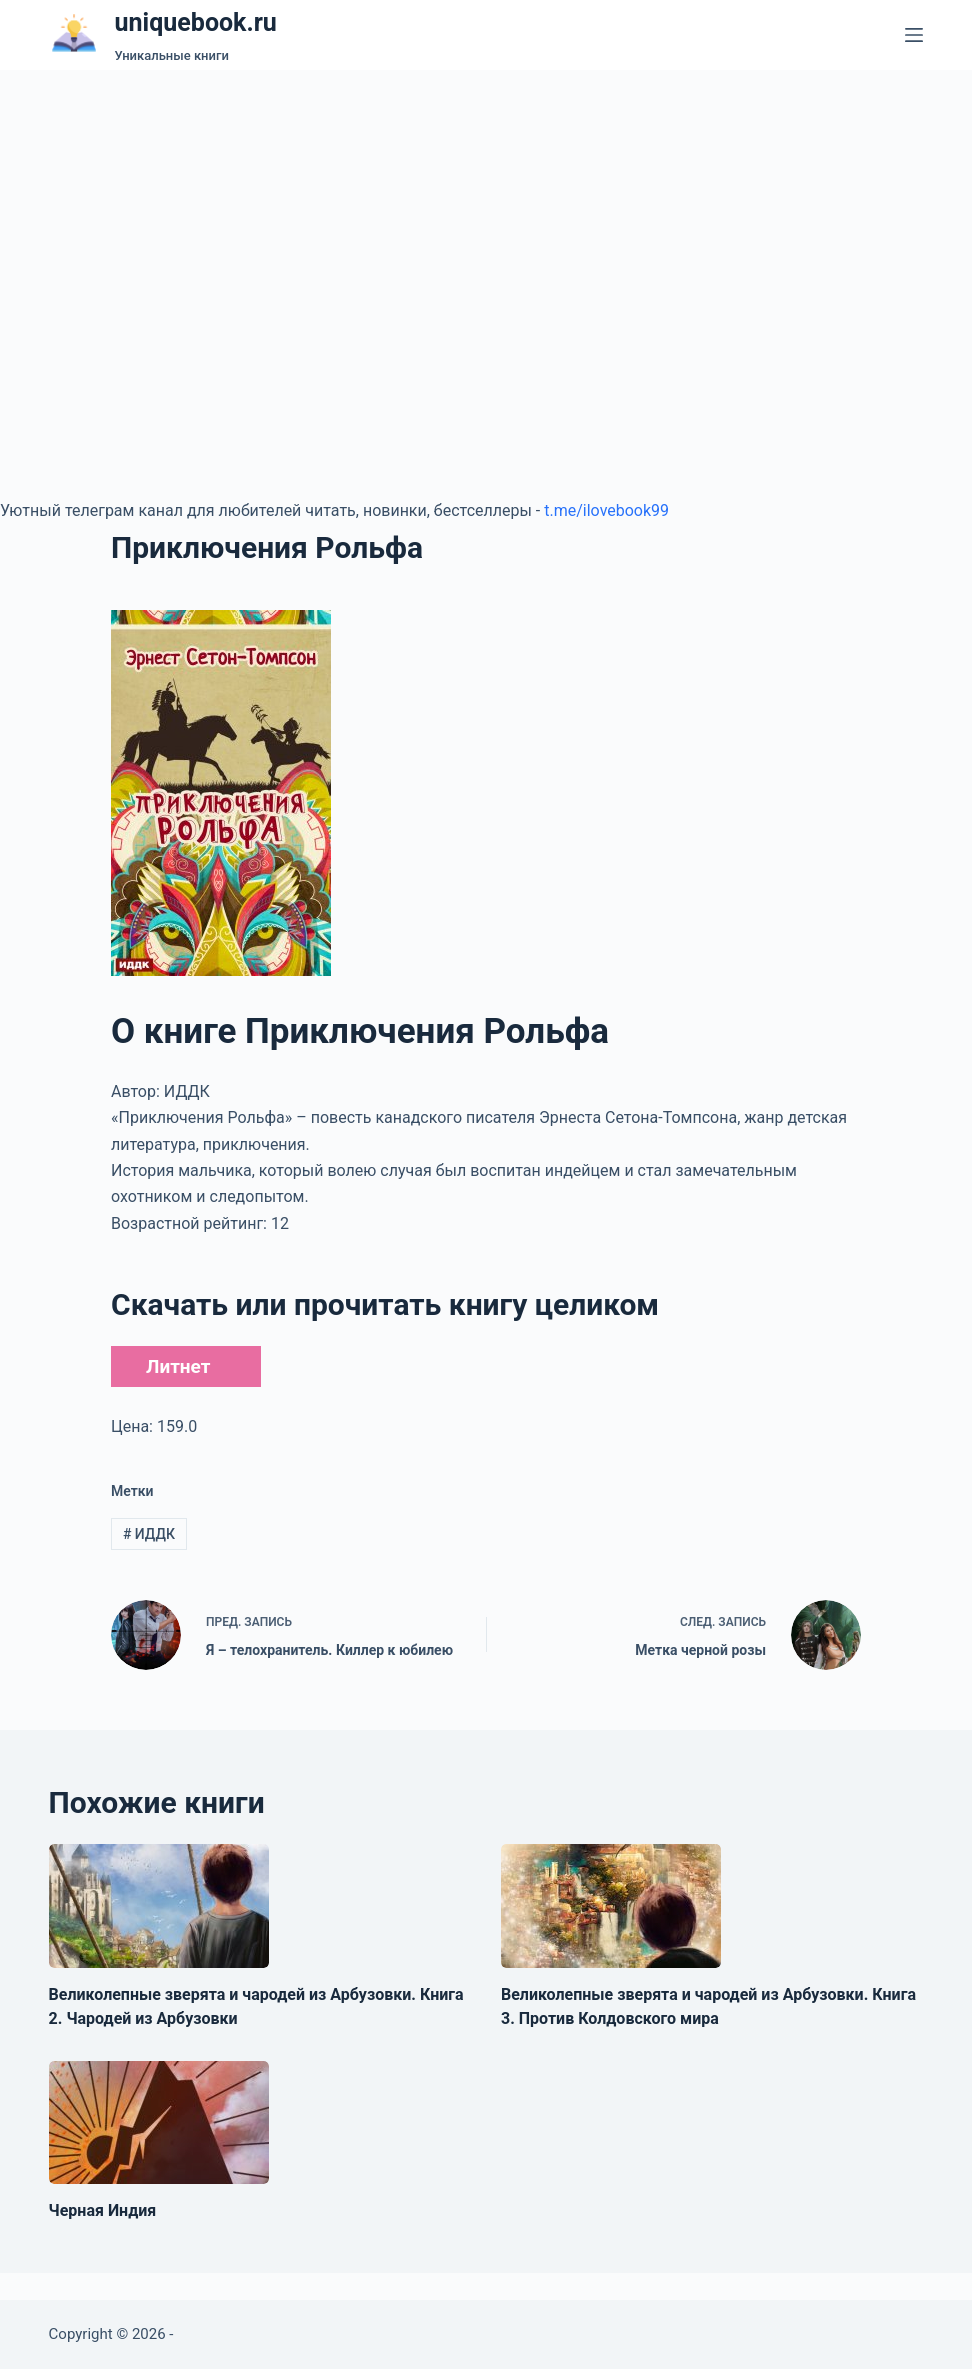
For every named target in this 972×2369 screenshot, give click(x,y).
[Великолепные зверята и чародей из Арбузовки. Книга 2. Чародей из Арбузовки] (159, 1906)
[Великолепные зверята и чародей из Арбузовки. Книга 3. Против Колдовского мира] (611, 1906)
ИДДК (149, 1534)
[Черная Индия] (159, 2123)
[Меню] (914, 35)
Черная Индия (103, 2210)
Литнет (178, 1366)
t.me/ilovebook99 (606, 510)
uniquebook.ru (196, 22)
